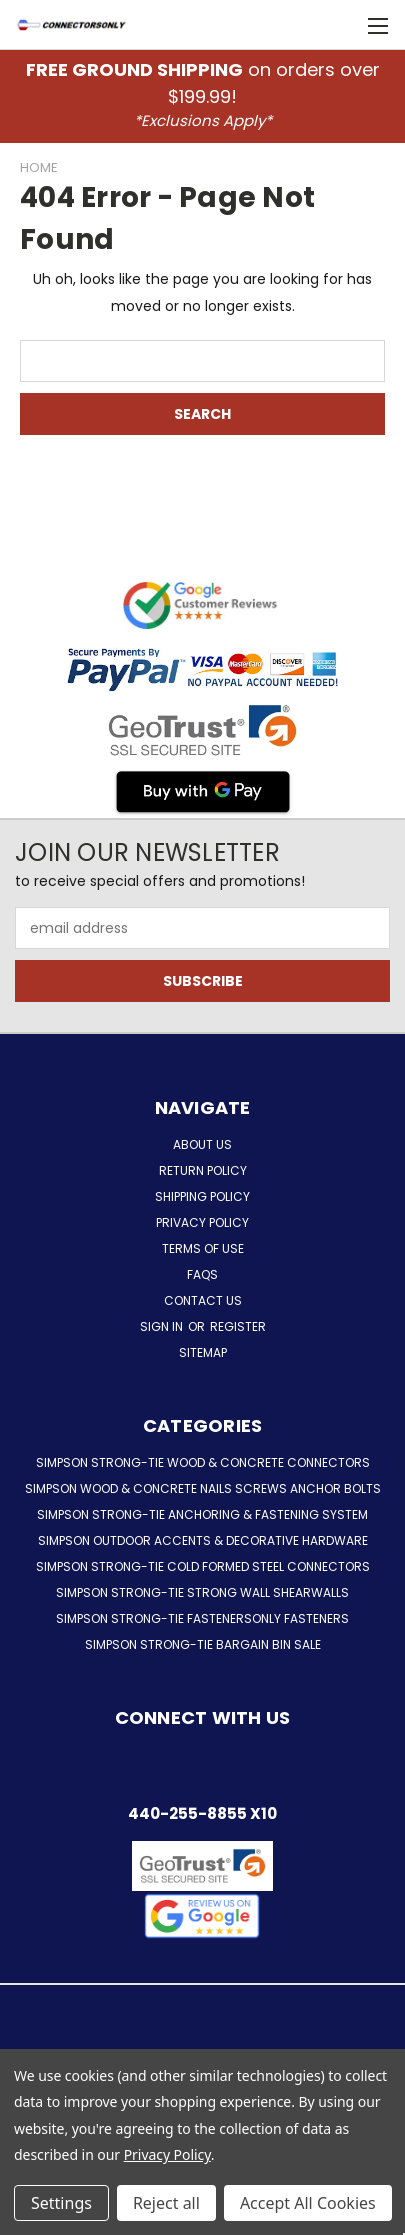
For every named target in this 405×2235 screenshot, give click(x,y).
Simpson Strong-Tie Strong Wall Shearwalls (202, 1592)
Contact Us (203, 1300)
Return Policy (203, 1170)
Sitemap (203, 1352)
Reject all (166, 2203)
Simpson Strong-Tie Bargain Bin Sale (203, 1644)
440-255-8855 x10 (202, 1813)
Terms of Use (203, 1248)
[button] (202, 1916)
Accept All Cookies (308, 2203)
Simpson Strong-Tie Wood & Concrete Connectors (203, 1462)
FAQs (202, 1274)
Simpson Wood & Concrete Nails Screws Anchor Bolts (203, 1488)
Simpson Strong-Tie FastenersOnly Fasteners (202, 1618)
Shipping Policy (202, 1196)
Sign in (163, 1326)
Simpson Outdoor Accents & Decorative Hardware (203, 1540)
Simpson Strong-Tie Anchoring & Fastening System (202, 1514)
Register (238, 1326)
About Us (202, 1144)
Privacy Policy (202, 1222)
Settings (61, 2203)
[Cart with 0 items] (335, 25)
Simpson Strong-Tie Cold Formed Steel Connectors (203, 1566)
